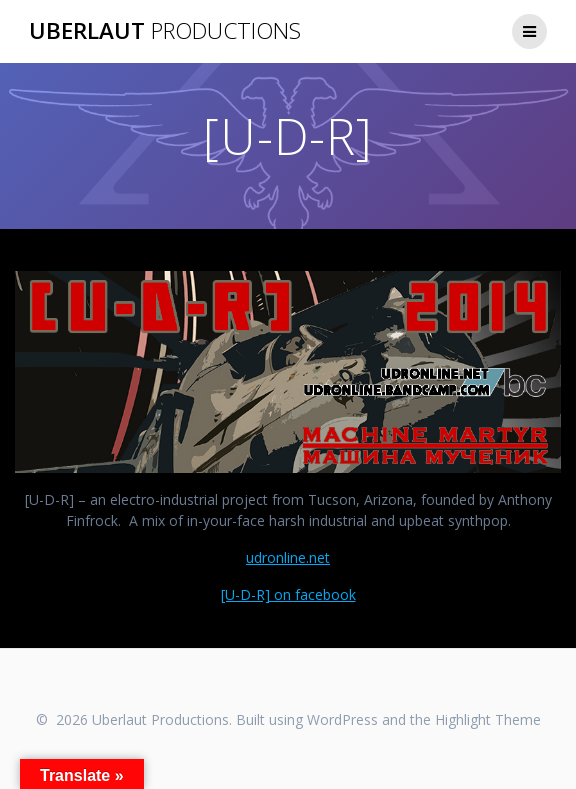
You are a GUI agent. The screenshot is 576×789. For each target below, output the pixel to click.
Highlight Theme (488, 719)
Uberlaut (165, 31)
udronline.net (288, 557)
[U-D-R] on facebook (288, 594)
